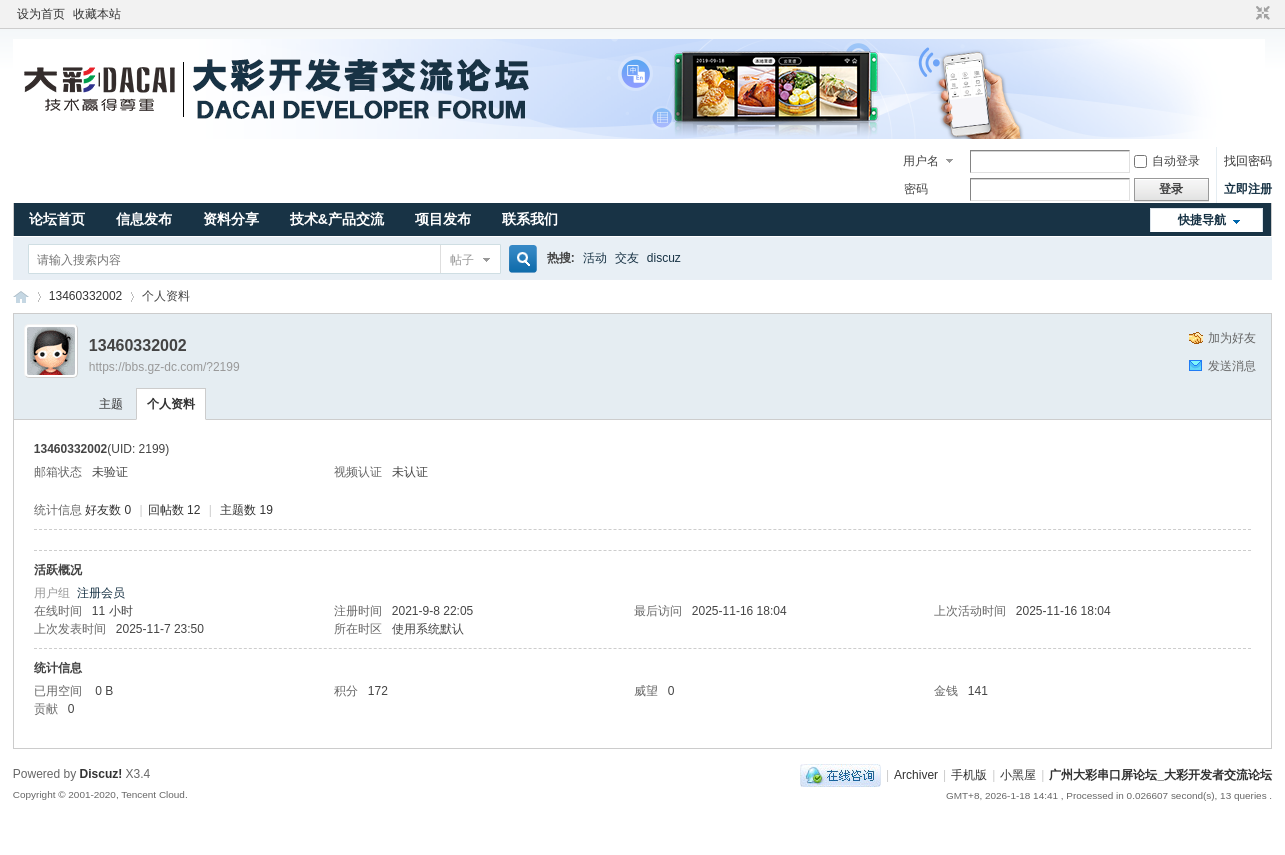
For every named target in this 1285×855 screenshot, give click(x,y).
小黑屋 (1018, 775)
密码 (916, 189)
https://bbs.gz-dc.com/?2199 (164, 367)
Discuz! (101, 774)
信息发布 (144, 219)
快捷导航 (1202, 220)
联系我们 (530, 219)
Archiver (916, 775)
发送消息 (1232, 366)
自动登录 (1167, 161)
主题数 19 (246, 510)
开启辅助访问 (1244, 14)
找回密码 (1248, 161)
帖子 (462, 260)
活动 (595, 258)
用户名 (921, 161)
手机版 (969, 775)
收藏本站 (97, 14)
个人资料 (171, 404)
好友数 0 (108, 510)
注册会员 (101, 593)
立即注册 (1248, 189)
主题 (111, 404)
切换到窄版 (1260, 14)
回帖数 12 (174, 510)
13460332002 (85, 296)
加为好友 (1232, 338)
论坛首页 (57, 219)
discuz (664, 258)
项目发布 (443, 219)
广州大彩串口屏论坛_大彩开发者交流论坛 (21, 296)
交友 (627, 258)
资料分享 (231, 219)
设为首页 (41, 14)
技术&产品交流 (337, 219)
